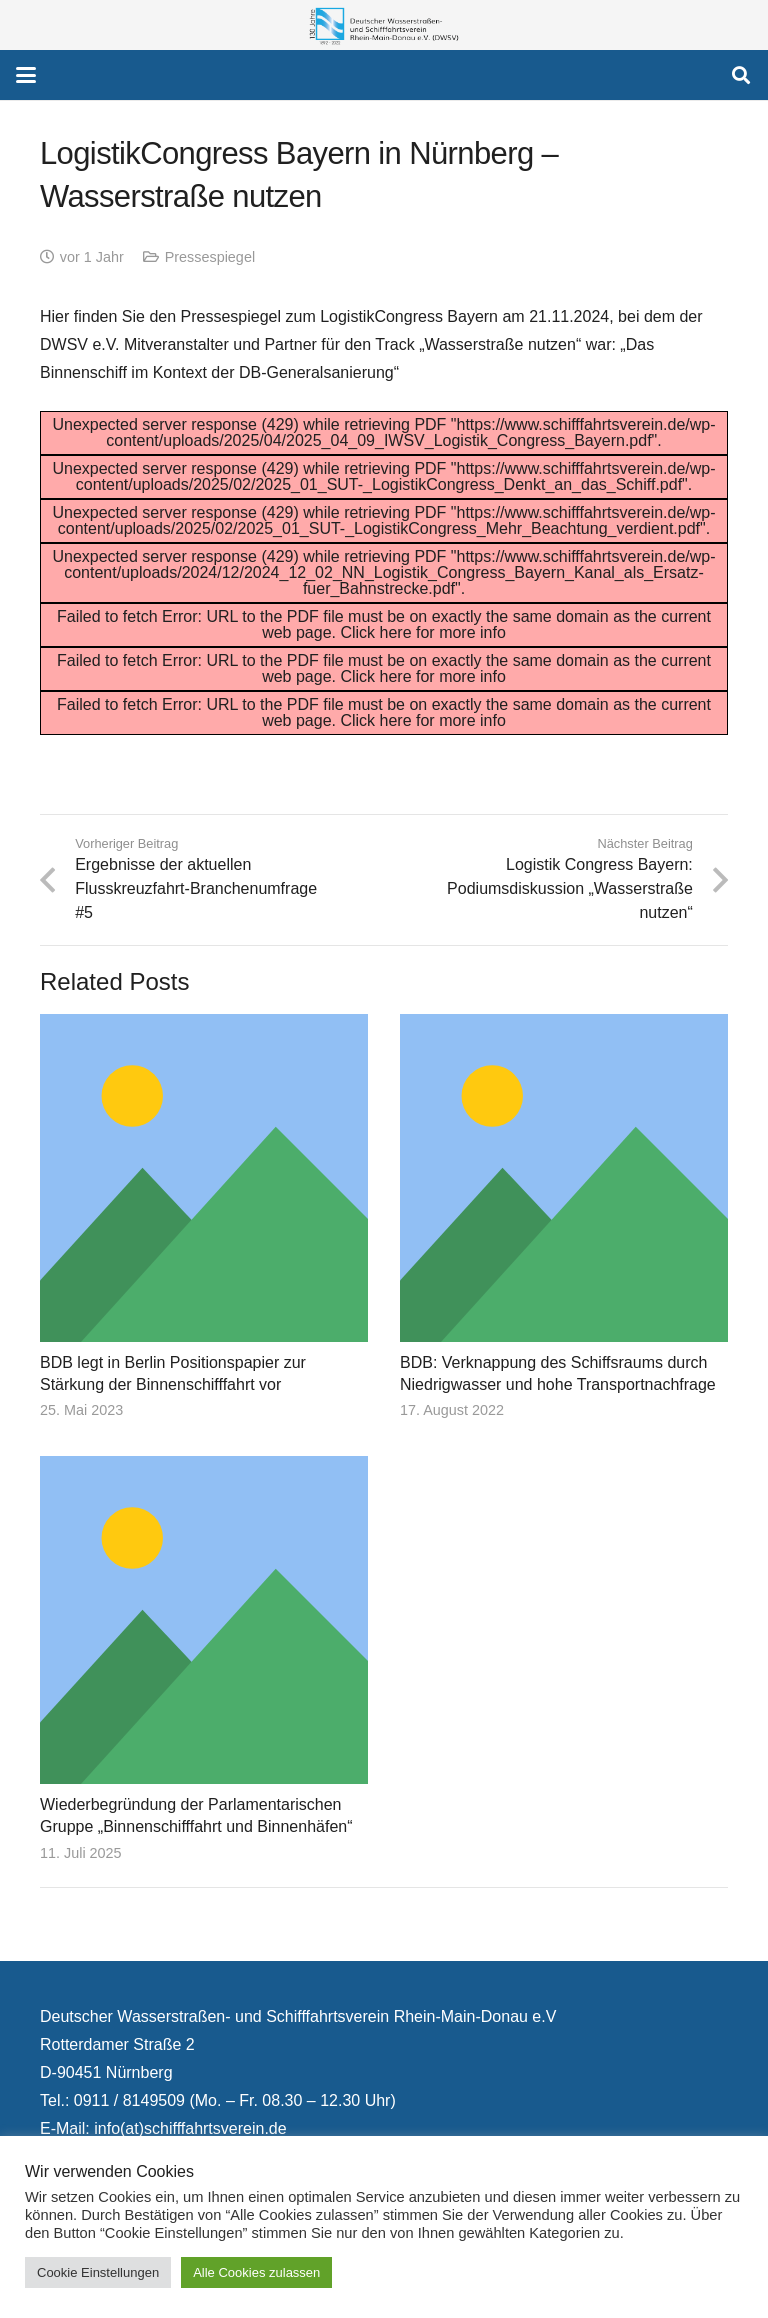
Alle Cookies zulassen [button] (256, 2272)
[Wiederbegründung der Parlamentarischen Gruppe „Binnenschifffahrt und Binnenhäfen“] (204, 1621)
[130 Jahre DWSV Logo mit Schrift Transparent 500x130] (384, 25)
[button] (26, 75)
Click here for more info (422, 632)
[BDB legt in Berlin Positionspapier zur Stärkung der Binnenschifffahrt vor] (204, 1178)
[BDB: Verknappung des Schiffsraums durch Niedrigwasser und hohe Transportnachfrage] (564, 1178)
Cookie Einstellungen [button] (98, 2272)
